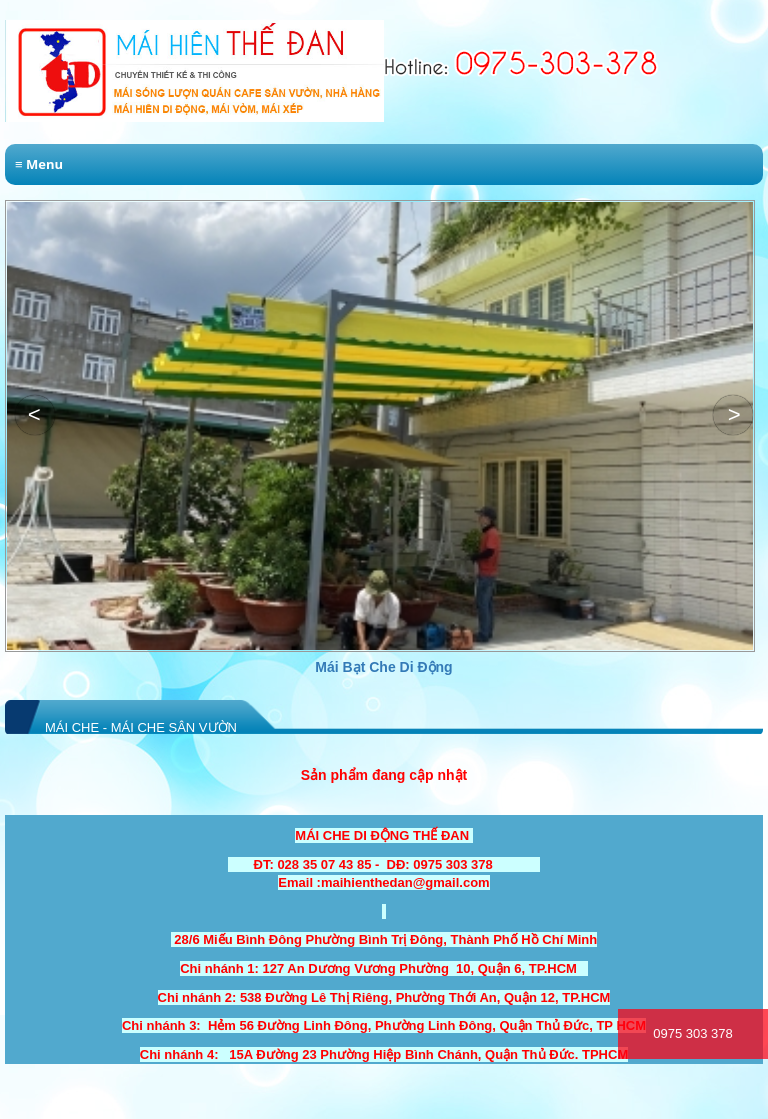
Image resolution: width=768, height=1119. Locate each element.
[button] (733, 415)
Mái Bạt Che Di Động (533, 667)
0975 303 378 (693, 1033)
